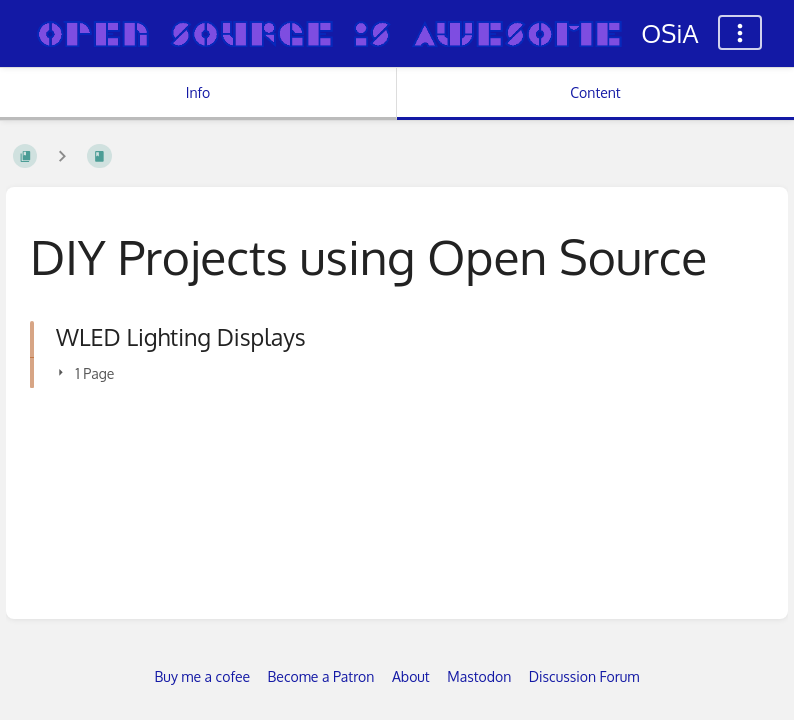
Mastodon (479, 676)
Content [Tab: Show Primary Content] (595, 92)
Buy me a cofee (202, 676)
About (411, 676)
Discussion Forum (584, 676)
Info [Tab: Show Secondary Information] (198, 92)
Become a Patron (321, 676)
